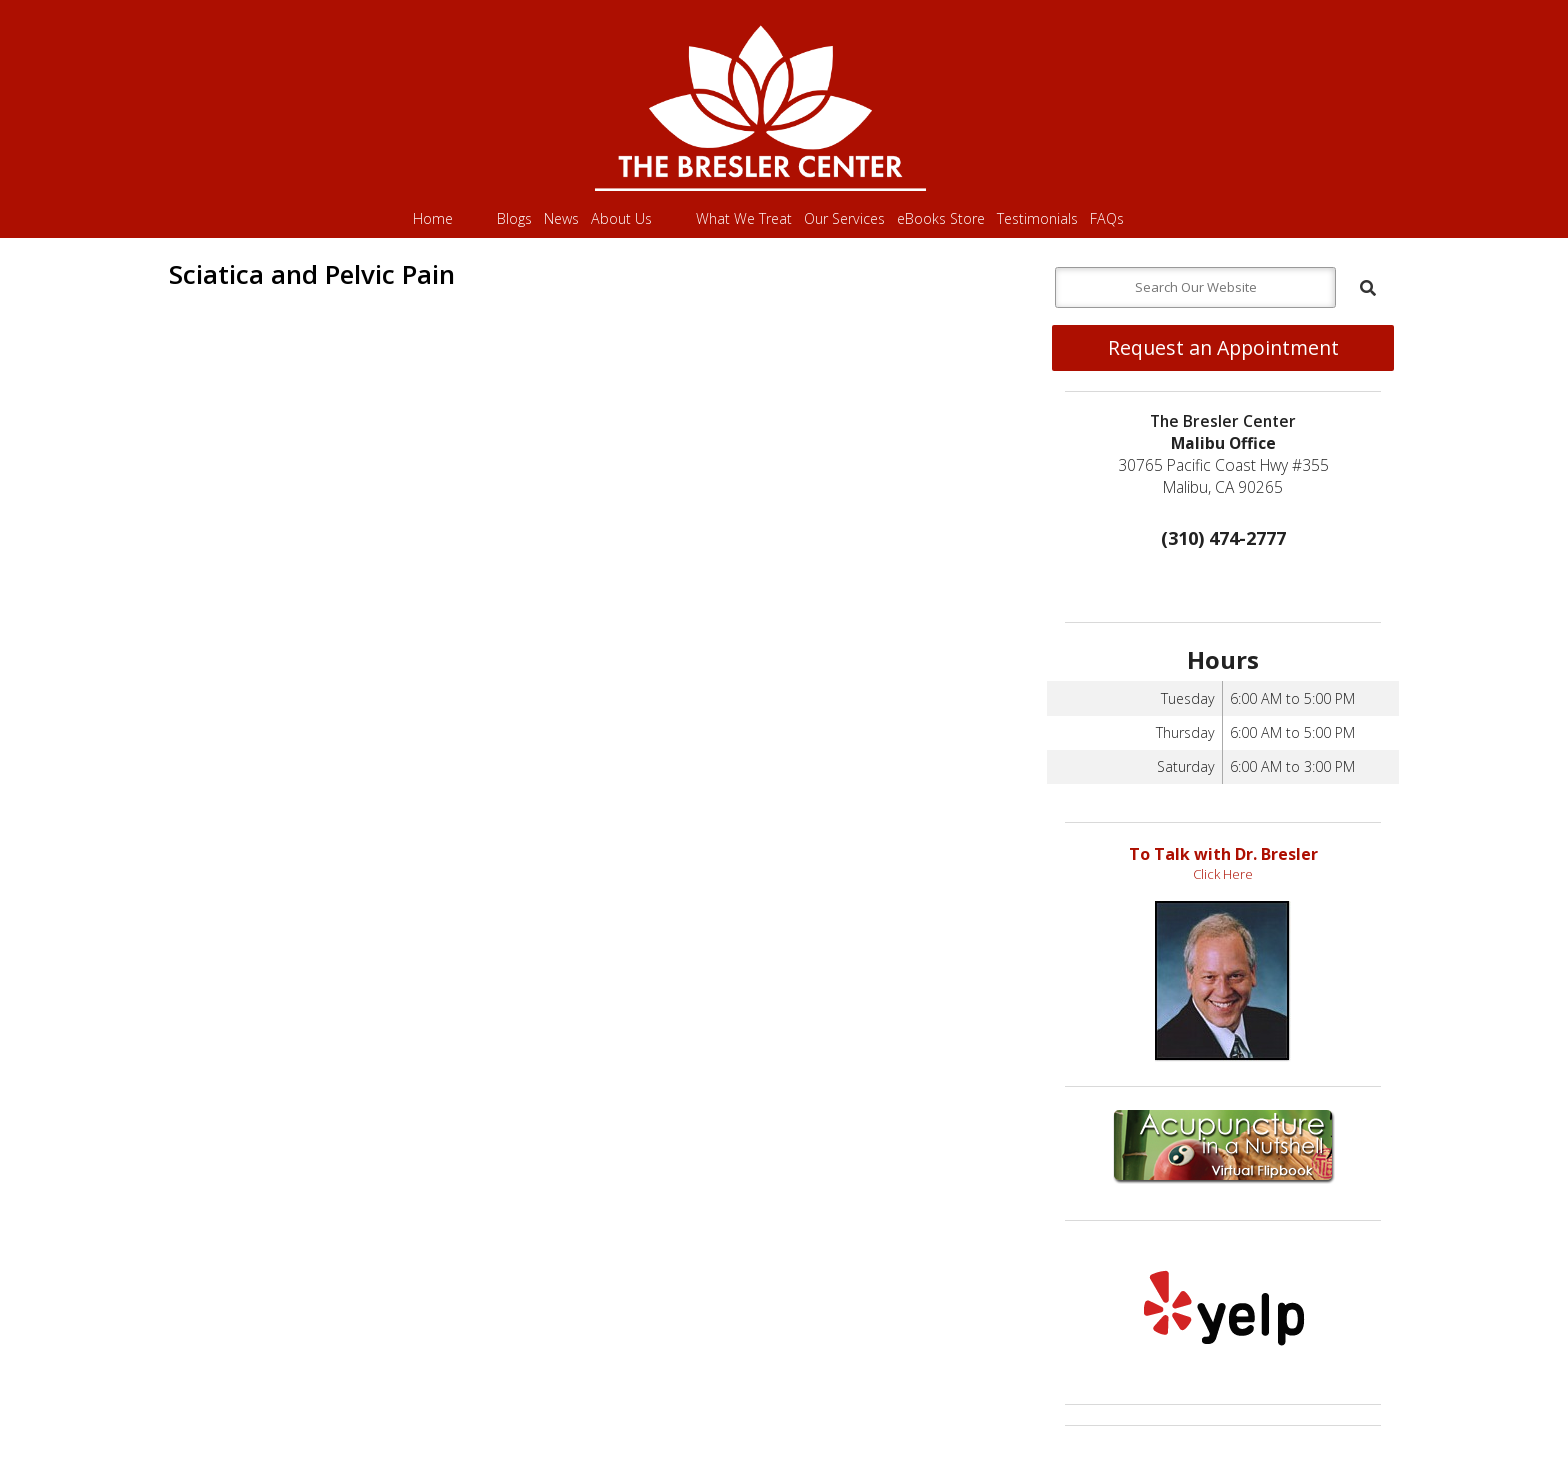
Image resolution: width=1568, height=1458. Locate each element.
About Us (621, 218)
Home (433, 218)
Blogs (514, 218)
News (561, 218)
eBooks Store (941, 218)
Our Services (844, 218)
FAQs (1107, 218)
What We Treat (744, 218)
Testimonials (1037, 218)
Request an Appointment (1223, 347)
